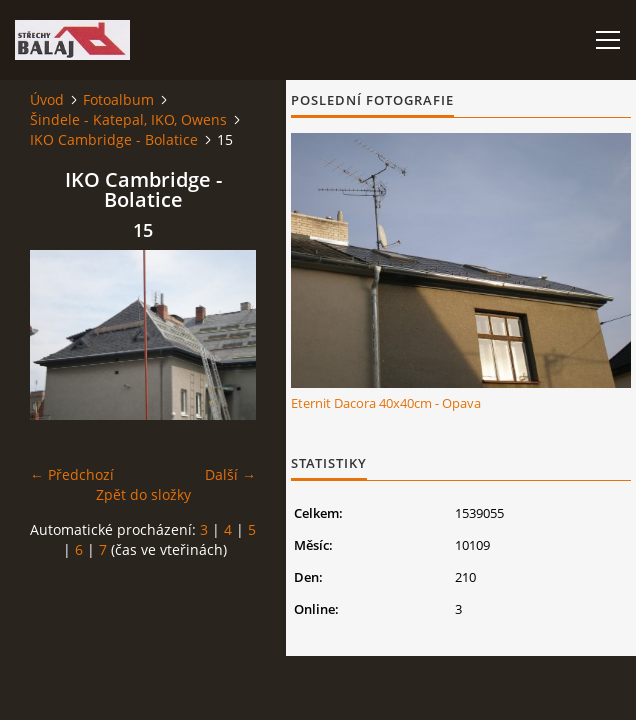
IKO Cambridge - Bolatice (114, 139)
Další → (230, 474)
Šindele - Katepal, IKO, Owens (128, 119)
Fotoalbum (118, 99)
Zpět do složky (143, 494)
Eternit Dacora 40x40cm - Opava (386, 403)
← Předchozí (72, 474)
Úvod (47, 99)
